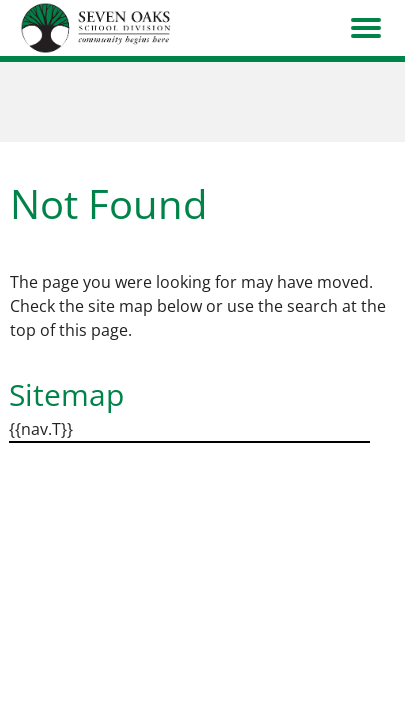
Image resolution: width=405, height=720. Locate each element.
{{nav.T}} (41, 429)
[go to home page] (96, 28)
